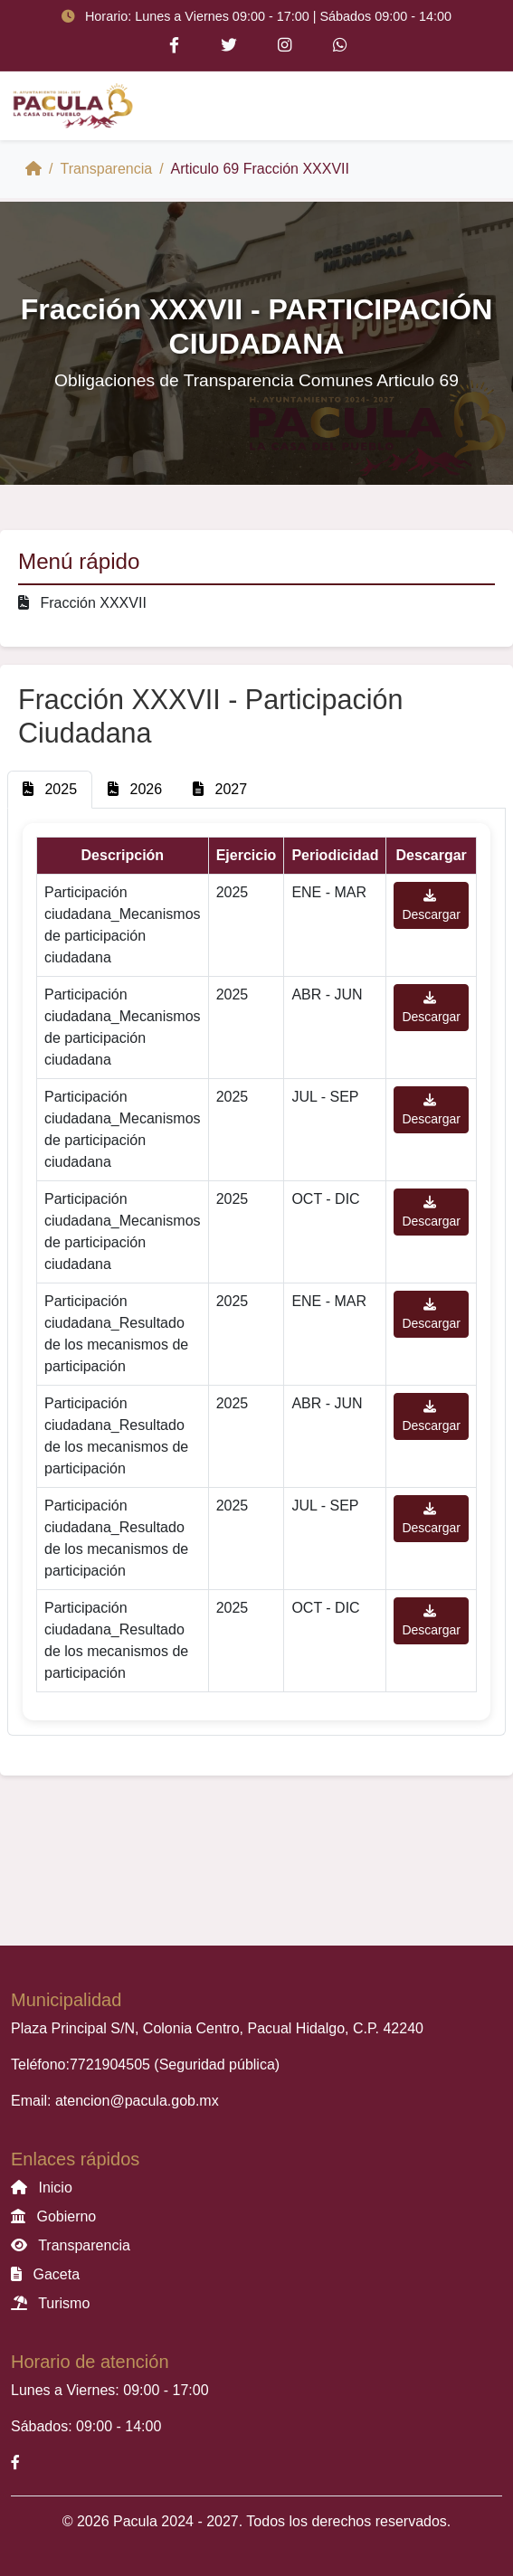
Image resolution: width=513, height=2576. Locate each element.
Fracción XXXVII (82, 603)
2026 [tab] (135, 789)
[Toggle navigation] (476, 106)
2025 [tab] (50, 789)
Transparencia (106, 168)
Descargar (431, 905)
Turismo (50, 2303)
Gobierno (53, 2216)
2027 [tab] (220, 789)
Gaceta (45, 2274)
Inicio (41, 2187)
